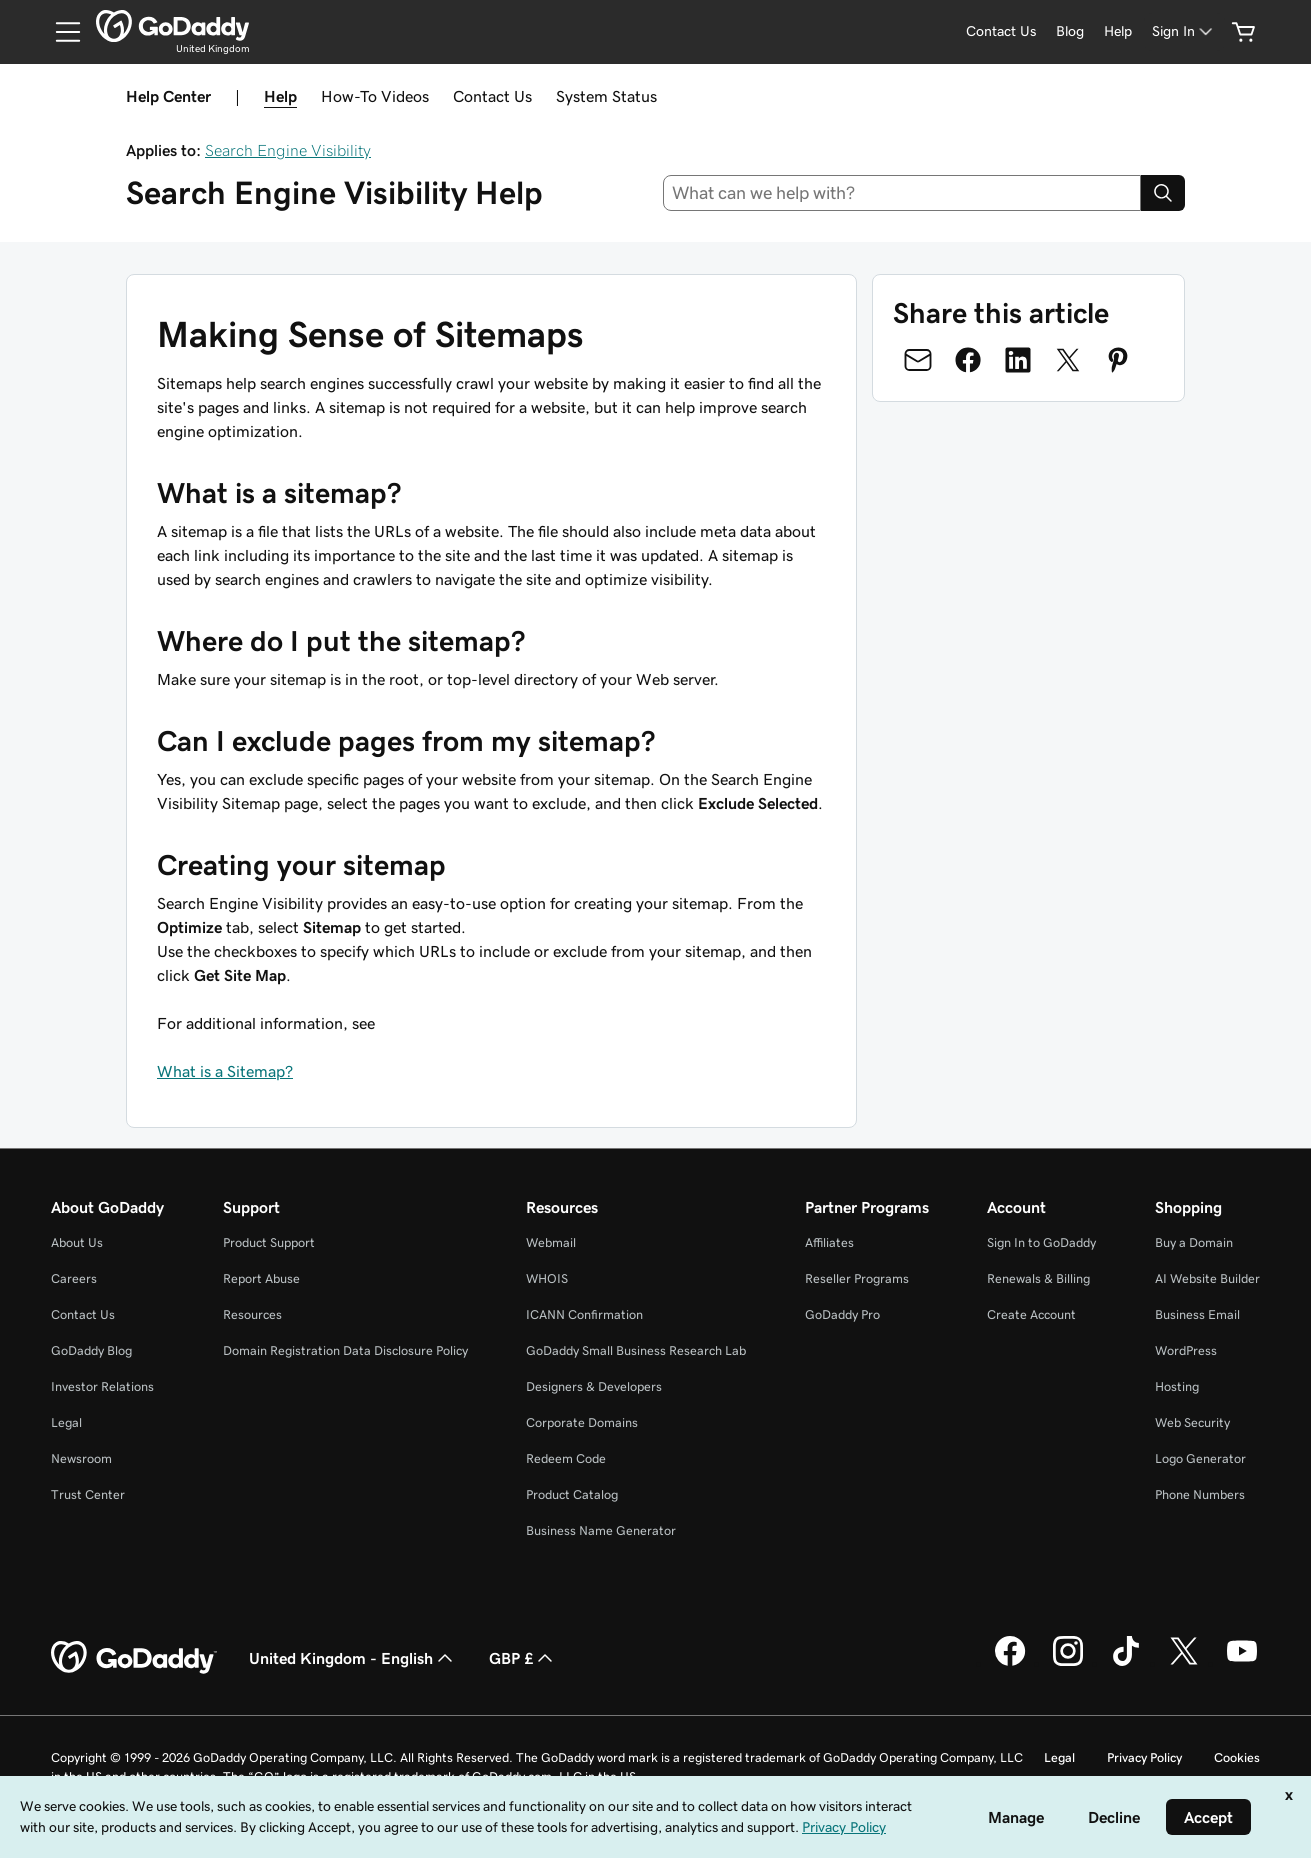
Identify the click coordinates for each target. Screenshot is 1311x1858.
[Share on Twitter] (1068, 360)
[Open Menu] (60, 32)
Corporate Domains (582, 1422)
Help (280, 96)
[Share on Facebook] (968, 360)
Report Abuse (261, 1278)
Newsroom (81, 1458)
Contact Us (492, 96)
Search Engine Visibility (288, 150)
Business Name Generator (601, 1530)
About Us (77, 1242)
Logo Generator (1200, 1458)
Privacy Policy (1144, 1757)
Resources (252, 1314)
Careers (74, 1278)
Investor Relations (102, 1386)
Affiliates (829, 1242)
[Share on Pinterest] (1118, 360)
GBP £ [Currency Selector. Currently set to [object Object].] (523, 1658)
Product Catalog (572, 1494)
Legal (66, 1422)
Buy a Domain (1194, 1242)
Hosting (1177, 1386)
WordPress (1186, 1350)
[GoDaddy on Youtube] (1242, 1663)
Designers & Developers (594, 1386)
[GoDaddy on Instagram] (1068, 1663)
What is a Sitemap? (225, 1071)
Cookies (1237, 1757)
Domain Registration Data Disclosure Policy (345, 1350)
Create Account (1031, 1314)
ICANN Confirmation (584, 1314)
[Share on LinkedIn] (1018, 360)
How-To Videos (375, 96)
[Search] (1163, 193)
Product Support (269, 1242)
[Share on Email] (918, 360)
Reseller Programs (857, 1278)
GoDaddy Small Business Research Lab (636, 1350)
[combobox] (902, 193)
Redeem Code (566, 1458)
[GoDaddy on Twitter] (1184, 1663)
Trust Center (88, 1494)
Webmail (551, 1242)
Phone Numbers (1200, 1494)
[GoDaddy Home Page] (134, 1658)
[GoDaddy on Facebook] (1010, 1663)
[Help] (1118, 31)
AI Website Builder (1207, 1278)
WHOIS (547, 1278)
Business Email (1197, 1314)
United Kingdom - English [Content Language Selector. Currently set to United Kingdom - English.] (353, 1658)
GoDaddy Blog (91, 1350)
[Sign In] (1184, 31)
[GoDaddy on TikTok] (1126, 1663)
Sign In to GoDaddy (1041, 1242)
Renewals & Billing (1038, 1278)
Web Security (1192, 1422)
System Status (606, 96)
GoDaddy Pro (842, 1314)
